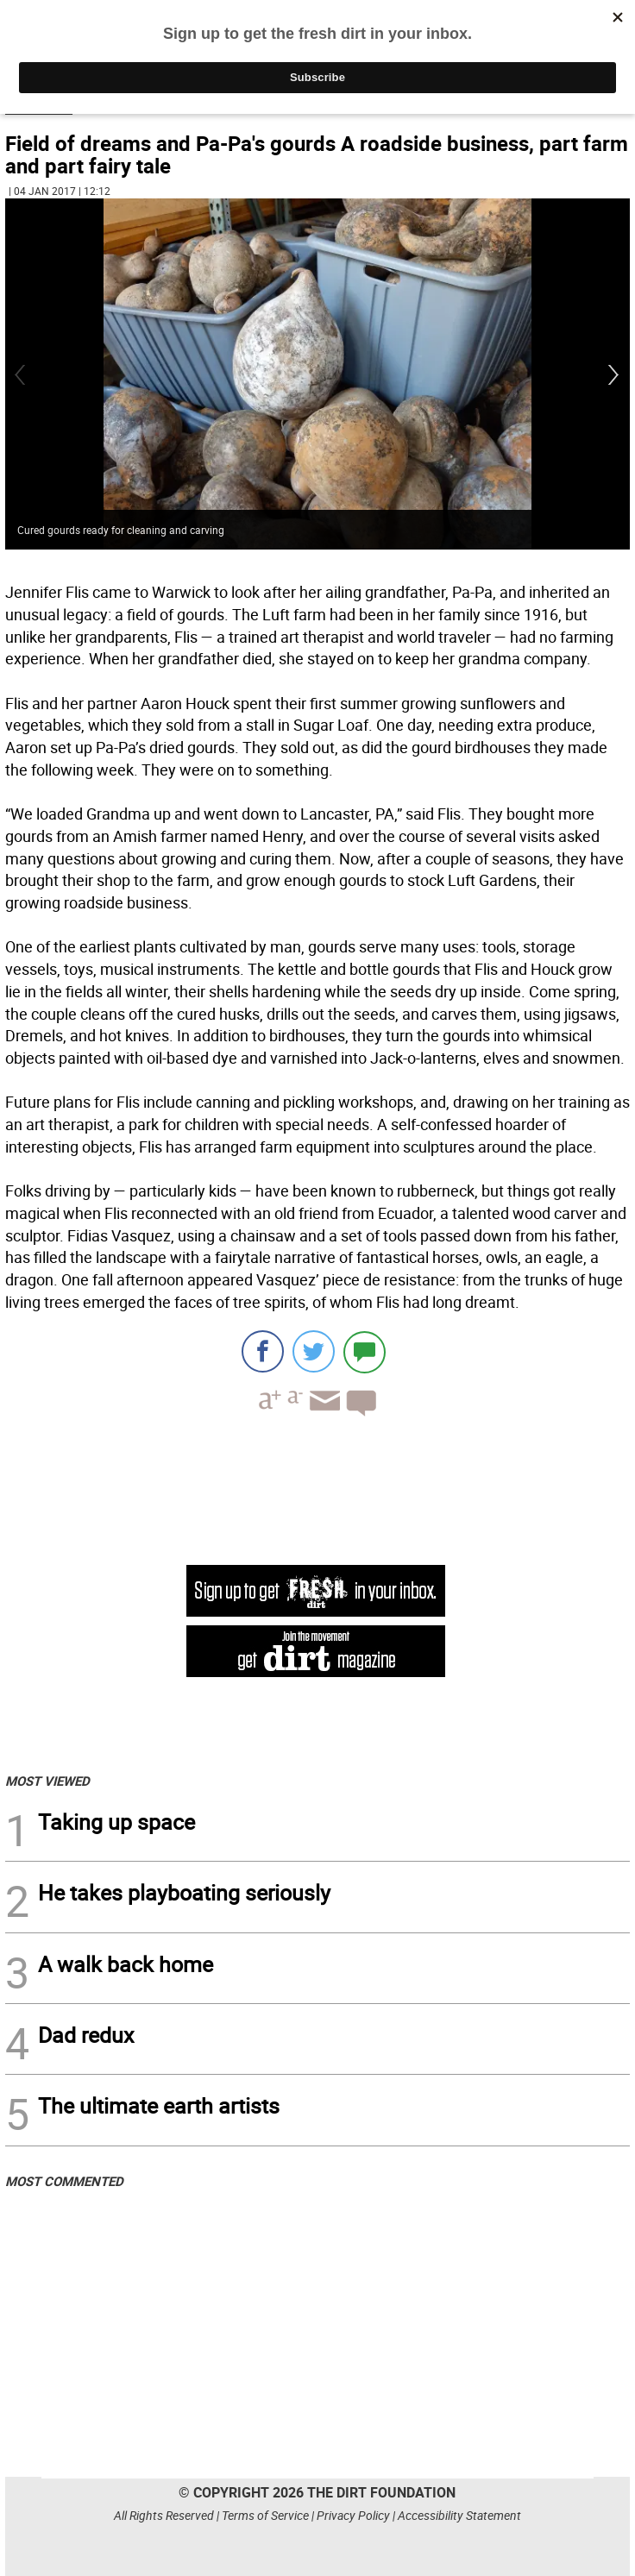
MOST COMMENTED (64, 2181)
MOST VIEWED (47, 1780)
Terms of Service (265, 2515)
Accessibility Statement (459, 2515)
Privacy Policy (353, 2515)
